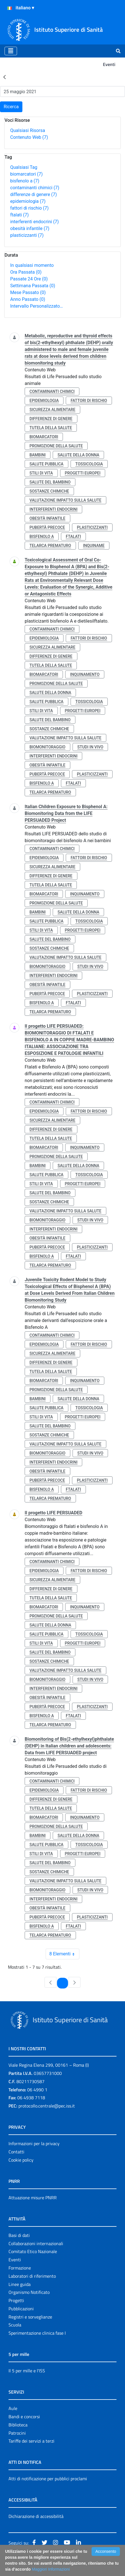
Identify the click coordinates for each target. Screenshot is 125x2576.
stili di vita (41, 473)
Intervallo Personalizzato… (36, 306)
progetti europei (83, 473)
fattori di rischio (29, 208)
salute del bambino (50, 482)
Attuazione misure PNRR (33, 2197)
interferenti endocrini (34, 221)
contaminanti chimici (34, 187)
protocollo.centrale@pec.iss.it (46, 2105)
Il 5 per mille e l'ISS (27, 2370)
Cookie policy (21, 2159)
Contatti (16, 2151)
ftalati (19, 215)
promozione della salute (56, 446)
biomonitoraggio (47, 747)
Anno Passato (27, 299)
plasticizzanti (27, 235)
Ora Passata (26, 272)
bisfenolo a (24, 181)
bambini (37, 455)
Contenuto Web (29, 137)
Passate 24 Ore (29, 279)
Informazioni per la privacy (34, 2143)
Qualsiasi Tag (23, 167)
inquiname (94, 545)
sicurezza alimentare (52, 409)
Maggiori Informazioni (51, 2569)
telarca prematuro (50, 545)
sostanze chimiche (49, 491)
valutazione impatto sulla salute (65, 500)
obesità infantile (29, 228)
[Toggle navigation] (11, 51)
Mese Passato (28, 292)
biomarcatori (26, 174)
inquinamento (84, 674)
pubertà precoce (47, 527)
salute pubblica (46, 464)
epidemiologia (28, 201)
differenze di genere (33, 194)
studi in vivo (90, 747)
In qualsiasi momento (32, 265)
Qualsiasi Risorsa (27, 130)
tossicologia (89, 464)
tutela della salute (50, 427)
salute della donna (78, 455)
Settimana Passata (32, 285)
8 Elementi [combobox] (64, 1954)
